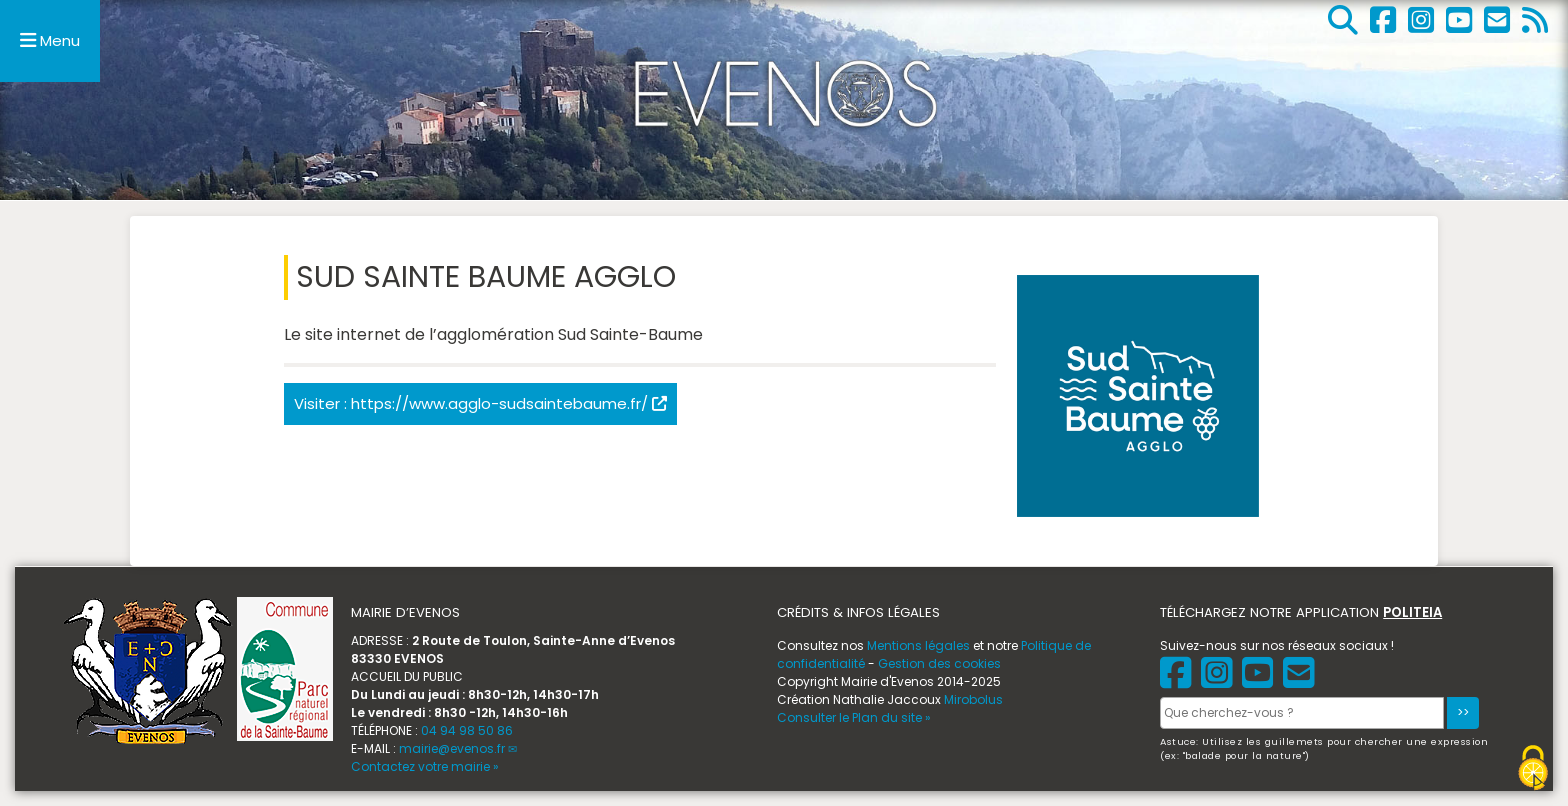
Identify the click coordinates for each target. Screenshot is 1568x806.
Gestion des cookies (939, 663)
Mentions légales (918, 645)
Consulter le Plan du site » (854, 717)
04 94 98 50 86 (467, 730)
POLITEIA (1412, 612)
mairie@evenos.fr (452, 748)
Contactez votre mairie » (425, 766)
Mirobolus (973, 699)
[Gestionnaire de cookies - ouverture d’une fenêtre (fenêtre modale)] (1533, 768)
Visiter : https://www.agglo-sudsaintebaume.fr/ (480, 403)
